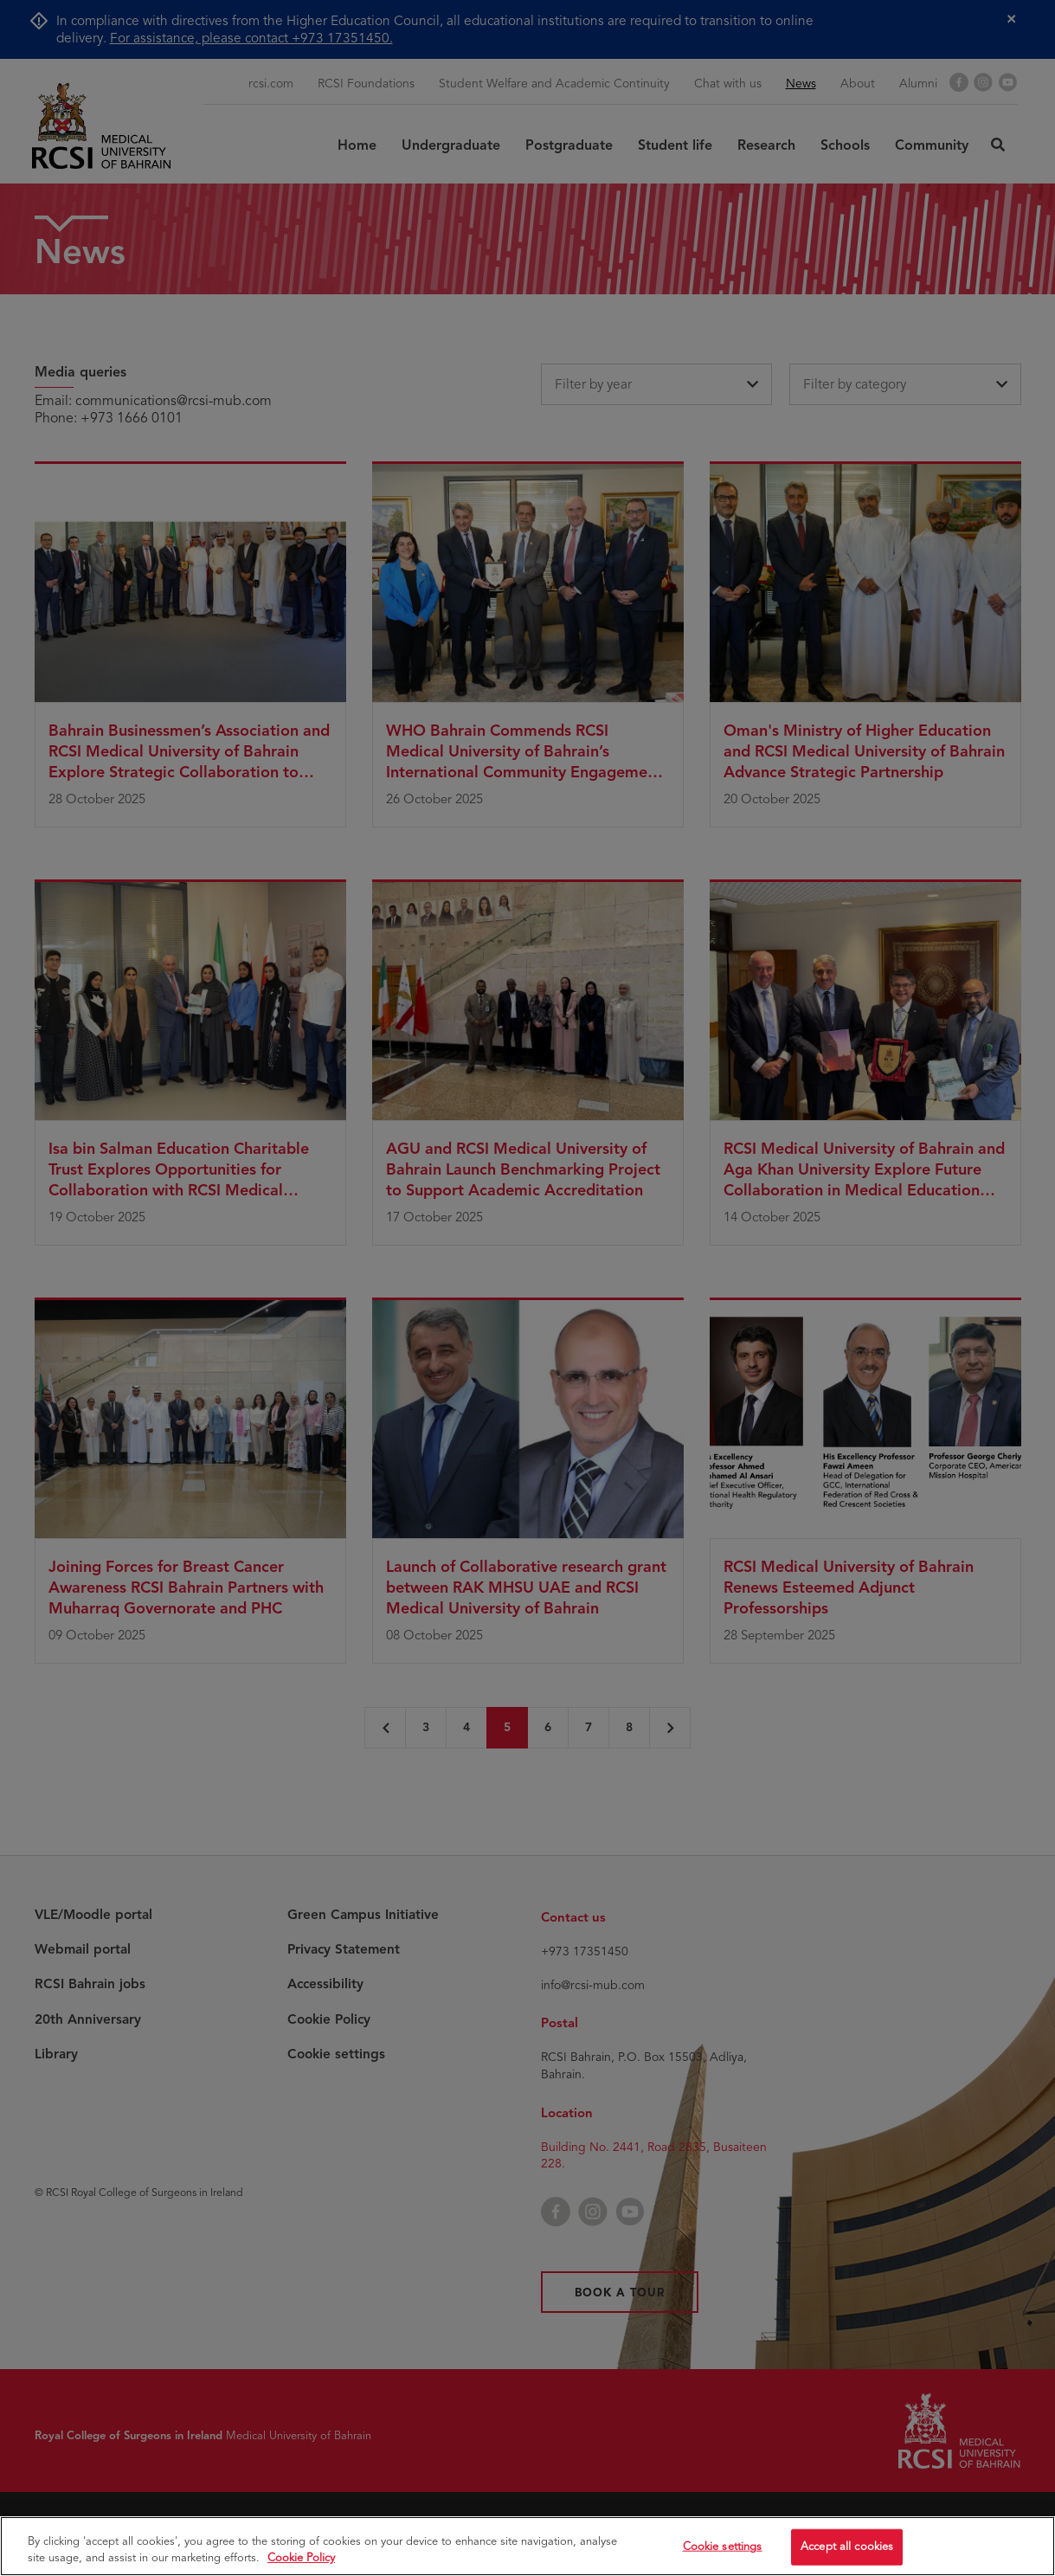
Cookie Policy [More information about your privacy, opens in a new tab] (301, 2560)
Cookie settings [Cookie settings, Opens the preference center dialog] (722, 2549)
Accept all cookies (847, 2549)
